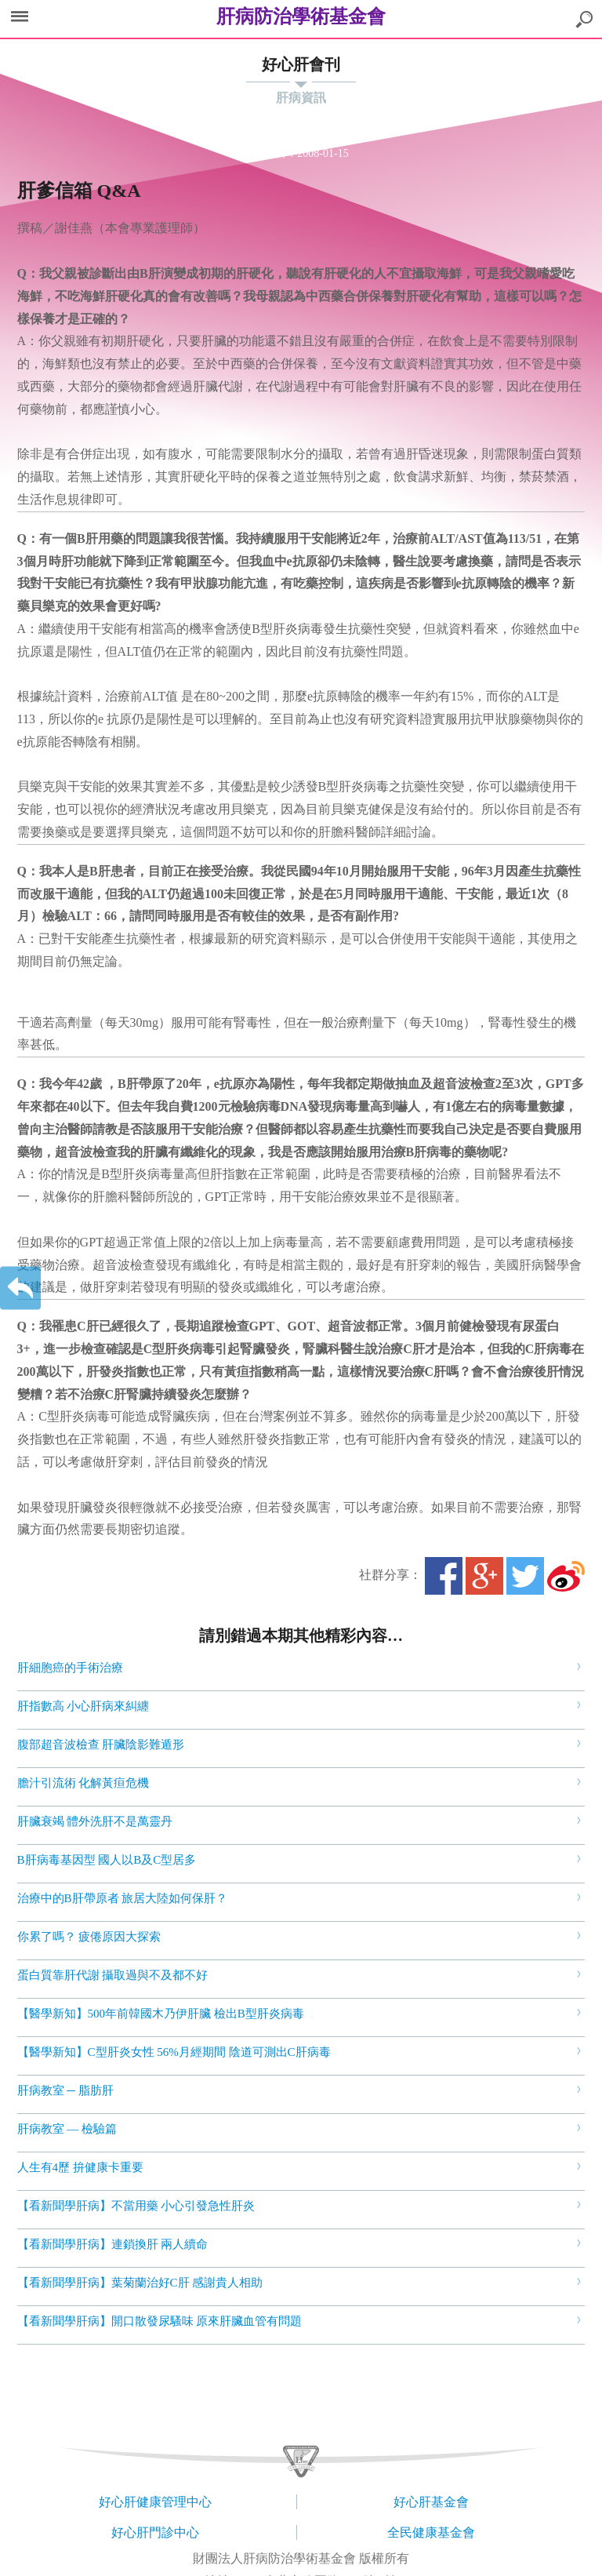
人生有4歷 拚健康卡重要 (80, 2167)
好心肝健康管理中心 (155, 2502)
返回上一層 (20, 1288)
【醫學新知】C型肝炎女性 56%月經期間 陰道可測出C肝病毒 (174, 2052)
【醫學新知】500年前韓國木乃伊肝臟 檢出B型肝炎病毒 (160, 2013)
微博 (566, 1576)
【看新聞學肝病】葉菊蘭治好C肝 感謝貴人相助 (140, 2282)
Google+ (484, 1576)
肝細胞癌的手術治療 (70, 1667)
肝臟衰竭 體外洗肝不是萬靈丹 (95, 1821)
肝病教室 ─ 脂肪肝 (65, 2090)
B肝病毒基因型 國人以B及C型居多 (107, 1860)
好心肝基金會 (431, 2502)
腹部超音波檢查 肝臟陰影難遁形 (101, 1744)
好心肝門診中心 (155, 2532)
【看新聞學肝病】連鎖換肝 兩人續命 (113, 2244)
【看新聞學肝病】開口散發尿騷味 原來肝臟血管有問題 (160, 2321)
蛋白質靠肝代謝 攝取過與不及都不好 (113, 1975)
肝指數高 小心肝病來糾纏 (83, 1706)
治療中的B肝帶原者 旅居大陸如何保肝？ (122, 1898)
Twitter (525, 1576)
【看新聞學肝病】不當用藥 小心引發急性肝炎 (136, 2205)
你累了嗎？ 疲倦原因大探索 (89, 1936)
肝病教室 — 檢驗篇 (67, 2129)
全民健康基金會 (431, 2532)
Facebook (443, 1576)
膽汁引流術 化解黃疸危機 (83, 1783)
